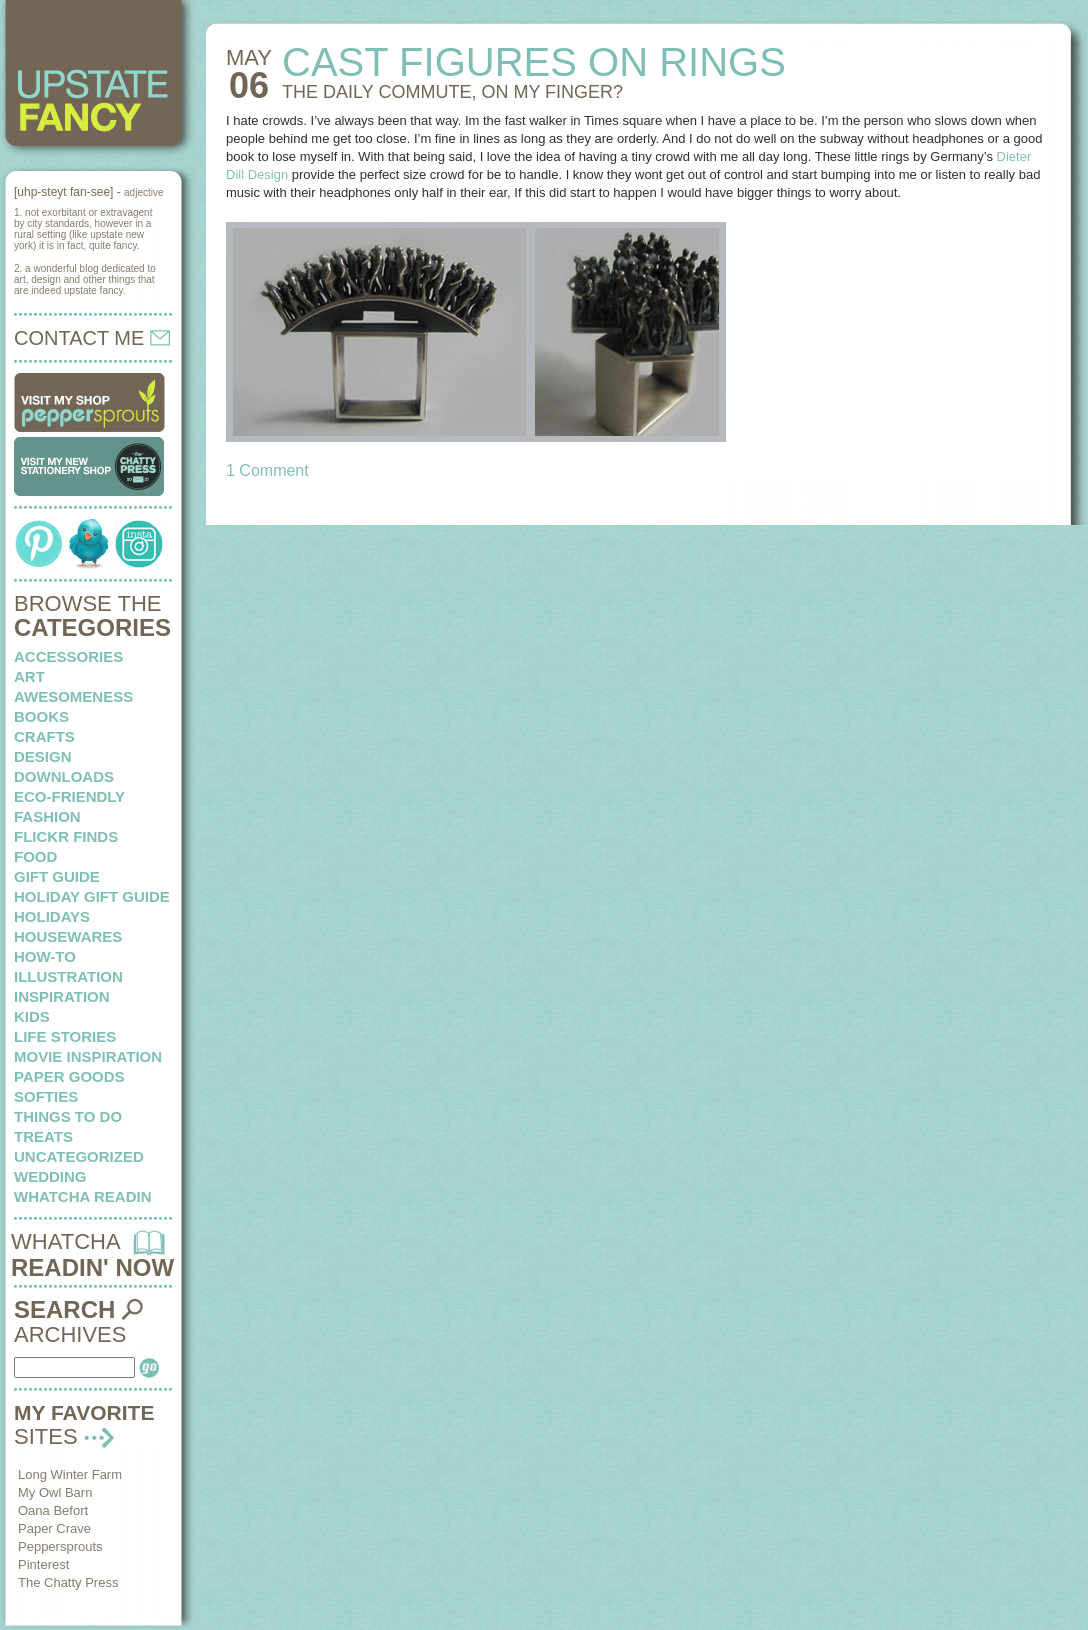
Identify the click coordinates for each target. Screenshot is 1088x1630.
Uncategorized (79, 1156)
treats (43, 1136)
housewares (68, 936)
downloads (64, 776)
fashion (47, 816)
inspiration (62, 996)
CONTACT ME (92, 338)
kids (32, 1016)
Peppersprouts (60, 1546)
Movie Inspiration (88, 1056)
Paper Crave (54, 1528)
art (29, 676)
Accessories (68, 656)
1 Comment (267, 470)
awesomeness (73, 696)
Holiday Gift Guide (92, 896)
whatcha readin (82, 1196)
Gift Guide (57, 876)
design (43, 756)
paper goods (69, 1076)
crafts (44, 736)
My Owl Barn (55, 1492)
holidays (52, 916)
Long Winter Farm (70, 1474)
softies (46, 1096)
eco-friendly (69, 796)
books (41, 716)
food (35, 856)
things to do (68, 1116)
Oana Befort (53, 1510)
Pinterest (43, 1564)
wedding (50, 1176)
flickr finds (66, 836)
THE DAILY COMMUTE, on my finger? (452, 92)
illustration (68, 976)
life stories (65, 1036)
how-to (45, 956)
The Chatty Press (68, 1582)
